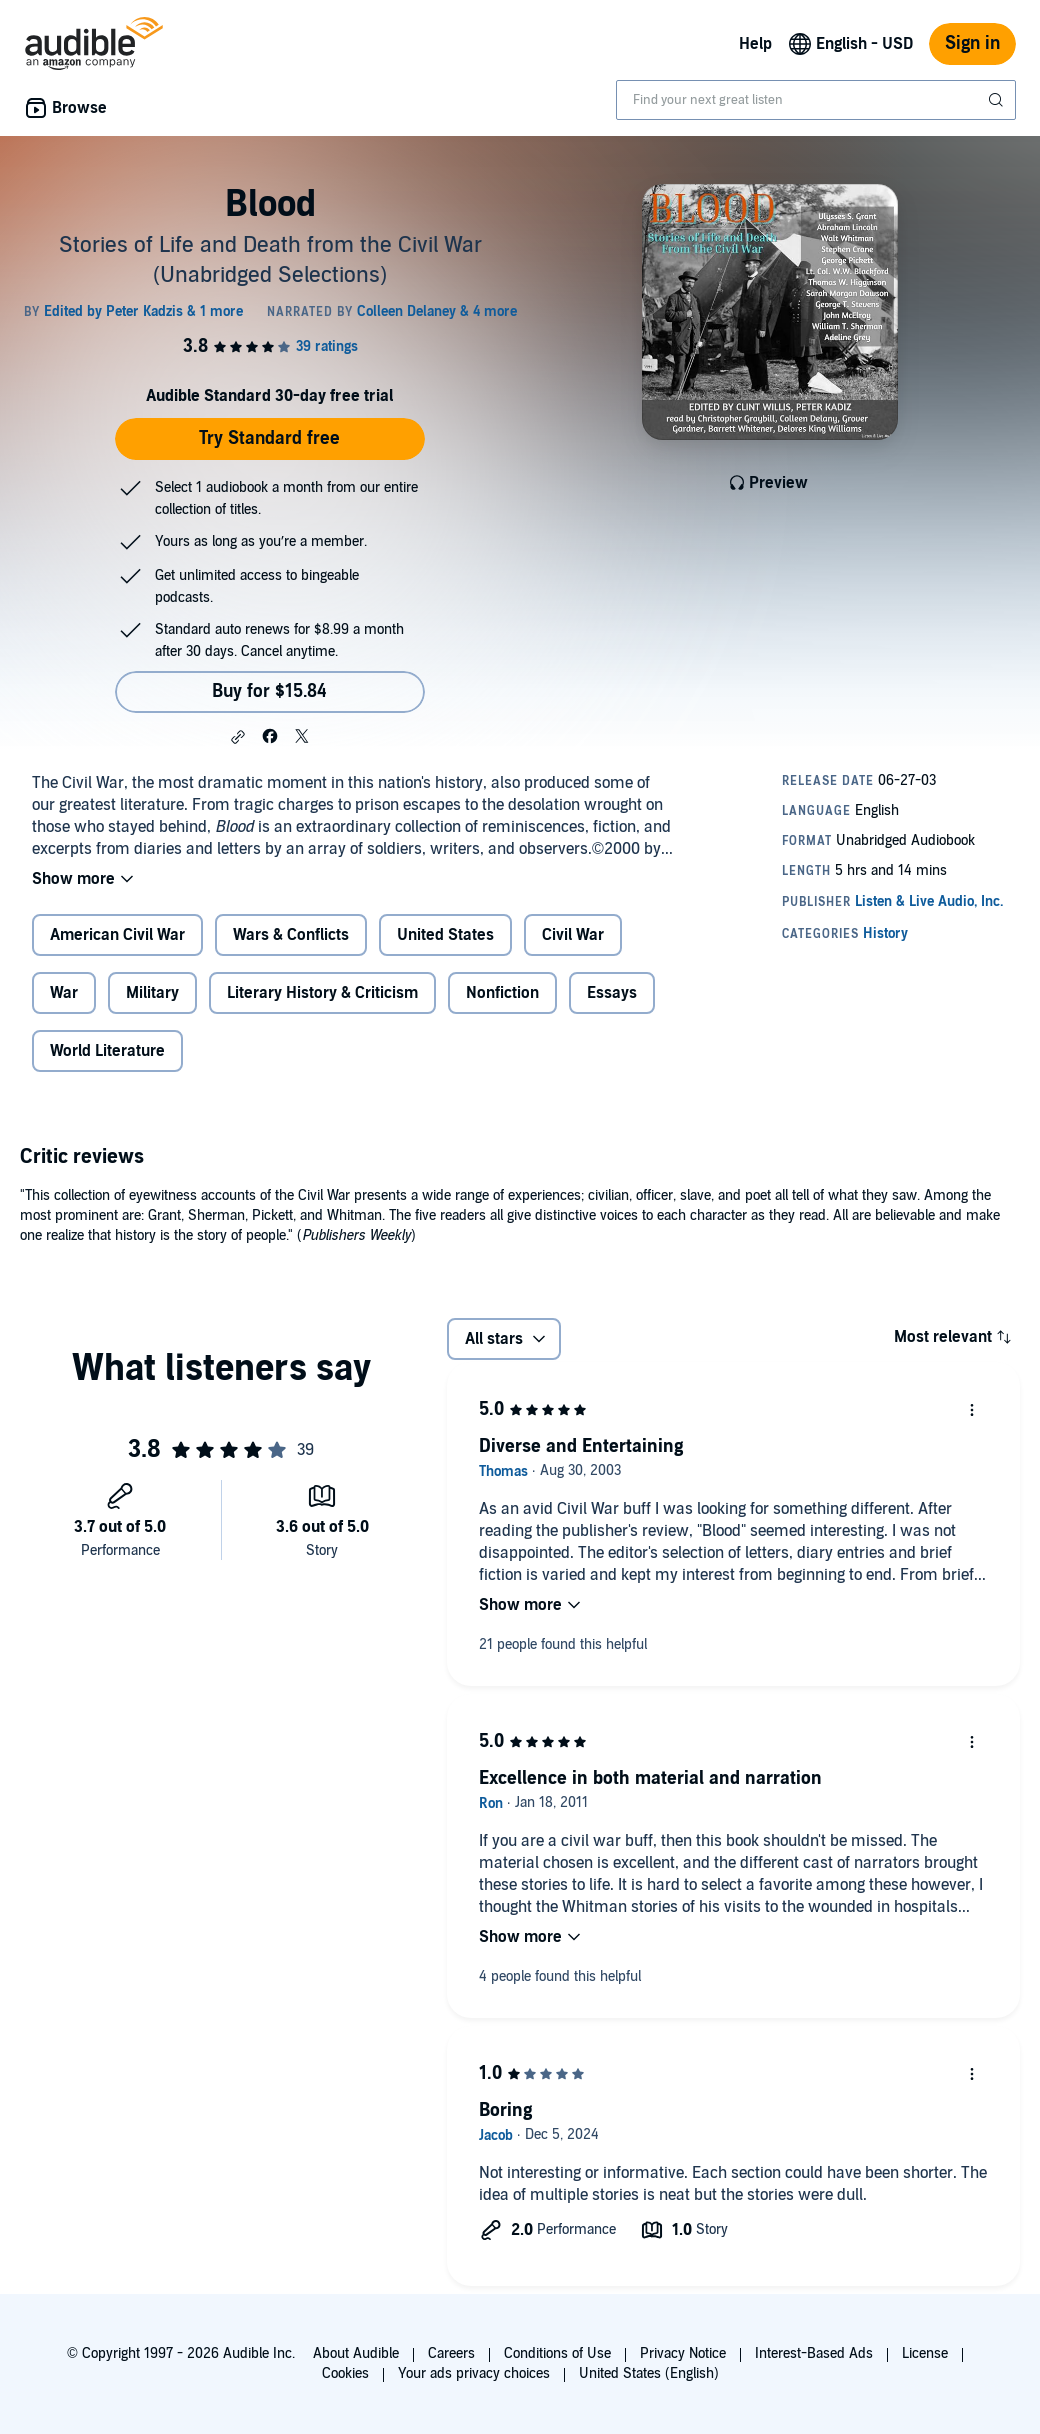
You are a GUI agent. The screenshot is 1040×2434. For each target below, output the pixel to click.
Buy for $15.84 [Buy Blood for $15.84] (269, 691)
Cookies (345, 2373)
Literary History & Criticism (322, 993)
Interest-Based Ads (814, 2353)
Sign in (972, 43)
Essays (612, 993)
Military (152, 993)
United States (445, 935)
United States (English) (649, 2373)
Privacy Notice (683, 2353)
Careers (451, 2353)
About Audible (356, 2353)
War (64, 993)
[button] (238, 737)
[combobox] (816, 100)
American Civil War (117, 935)
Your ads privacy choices (474, 2373)
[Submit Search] (998, 100)
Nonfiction (502, 993)
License (925, 2353)
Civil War (573, 935)
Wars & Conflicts (291, 935)
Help (755, 44)
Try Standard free (269, 438)
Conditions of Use (557, 2353)
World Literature (107, 1051)
